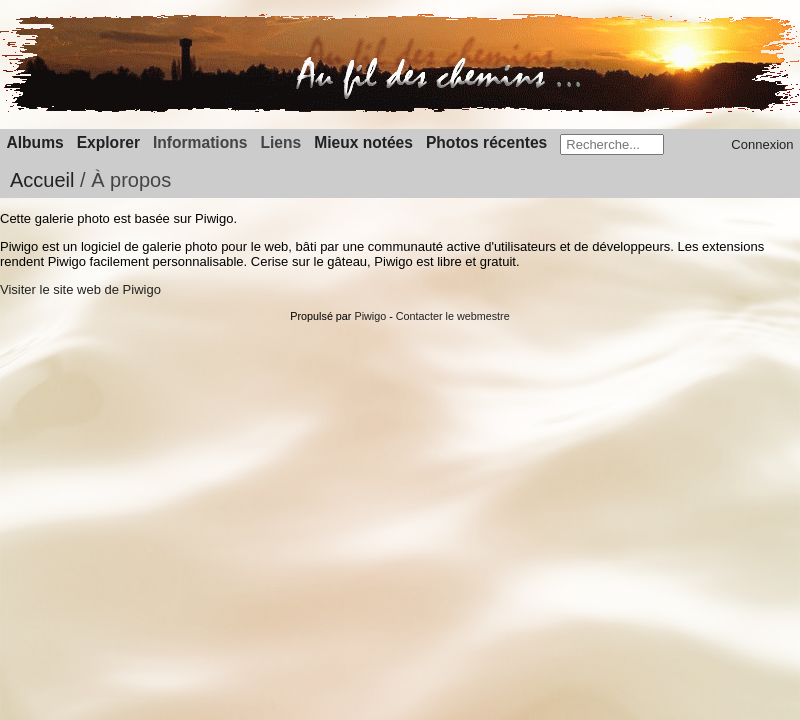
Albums (35, 142)
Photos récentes (486, 142)
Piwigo (370, 316)
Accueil (42, 180)
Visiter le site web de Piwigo (80, 289)
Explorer (108, 142)
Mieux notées (363, 142)
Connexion (762, 144)
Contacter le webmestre (453, 316)
